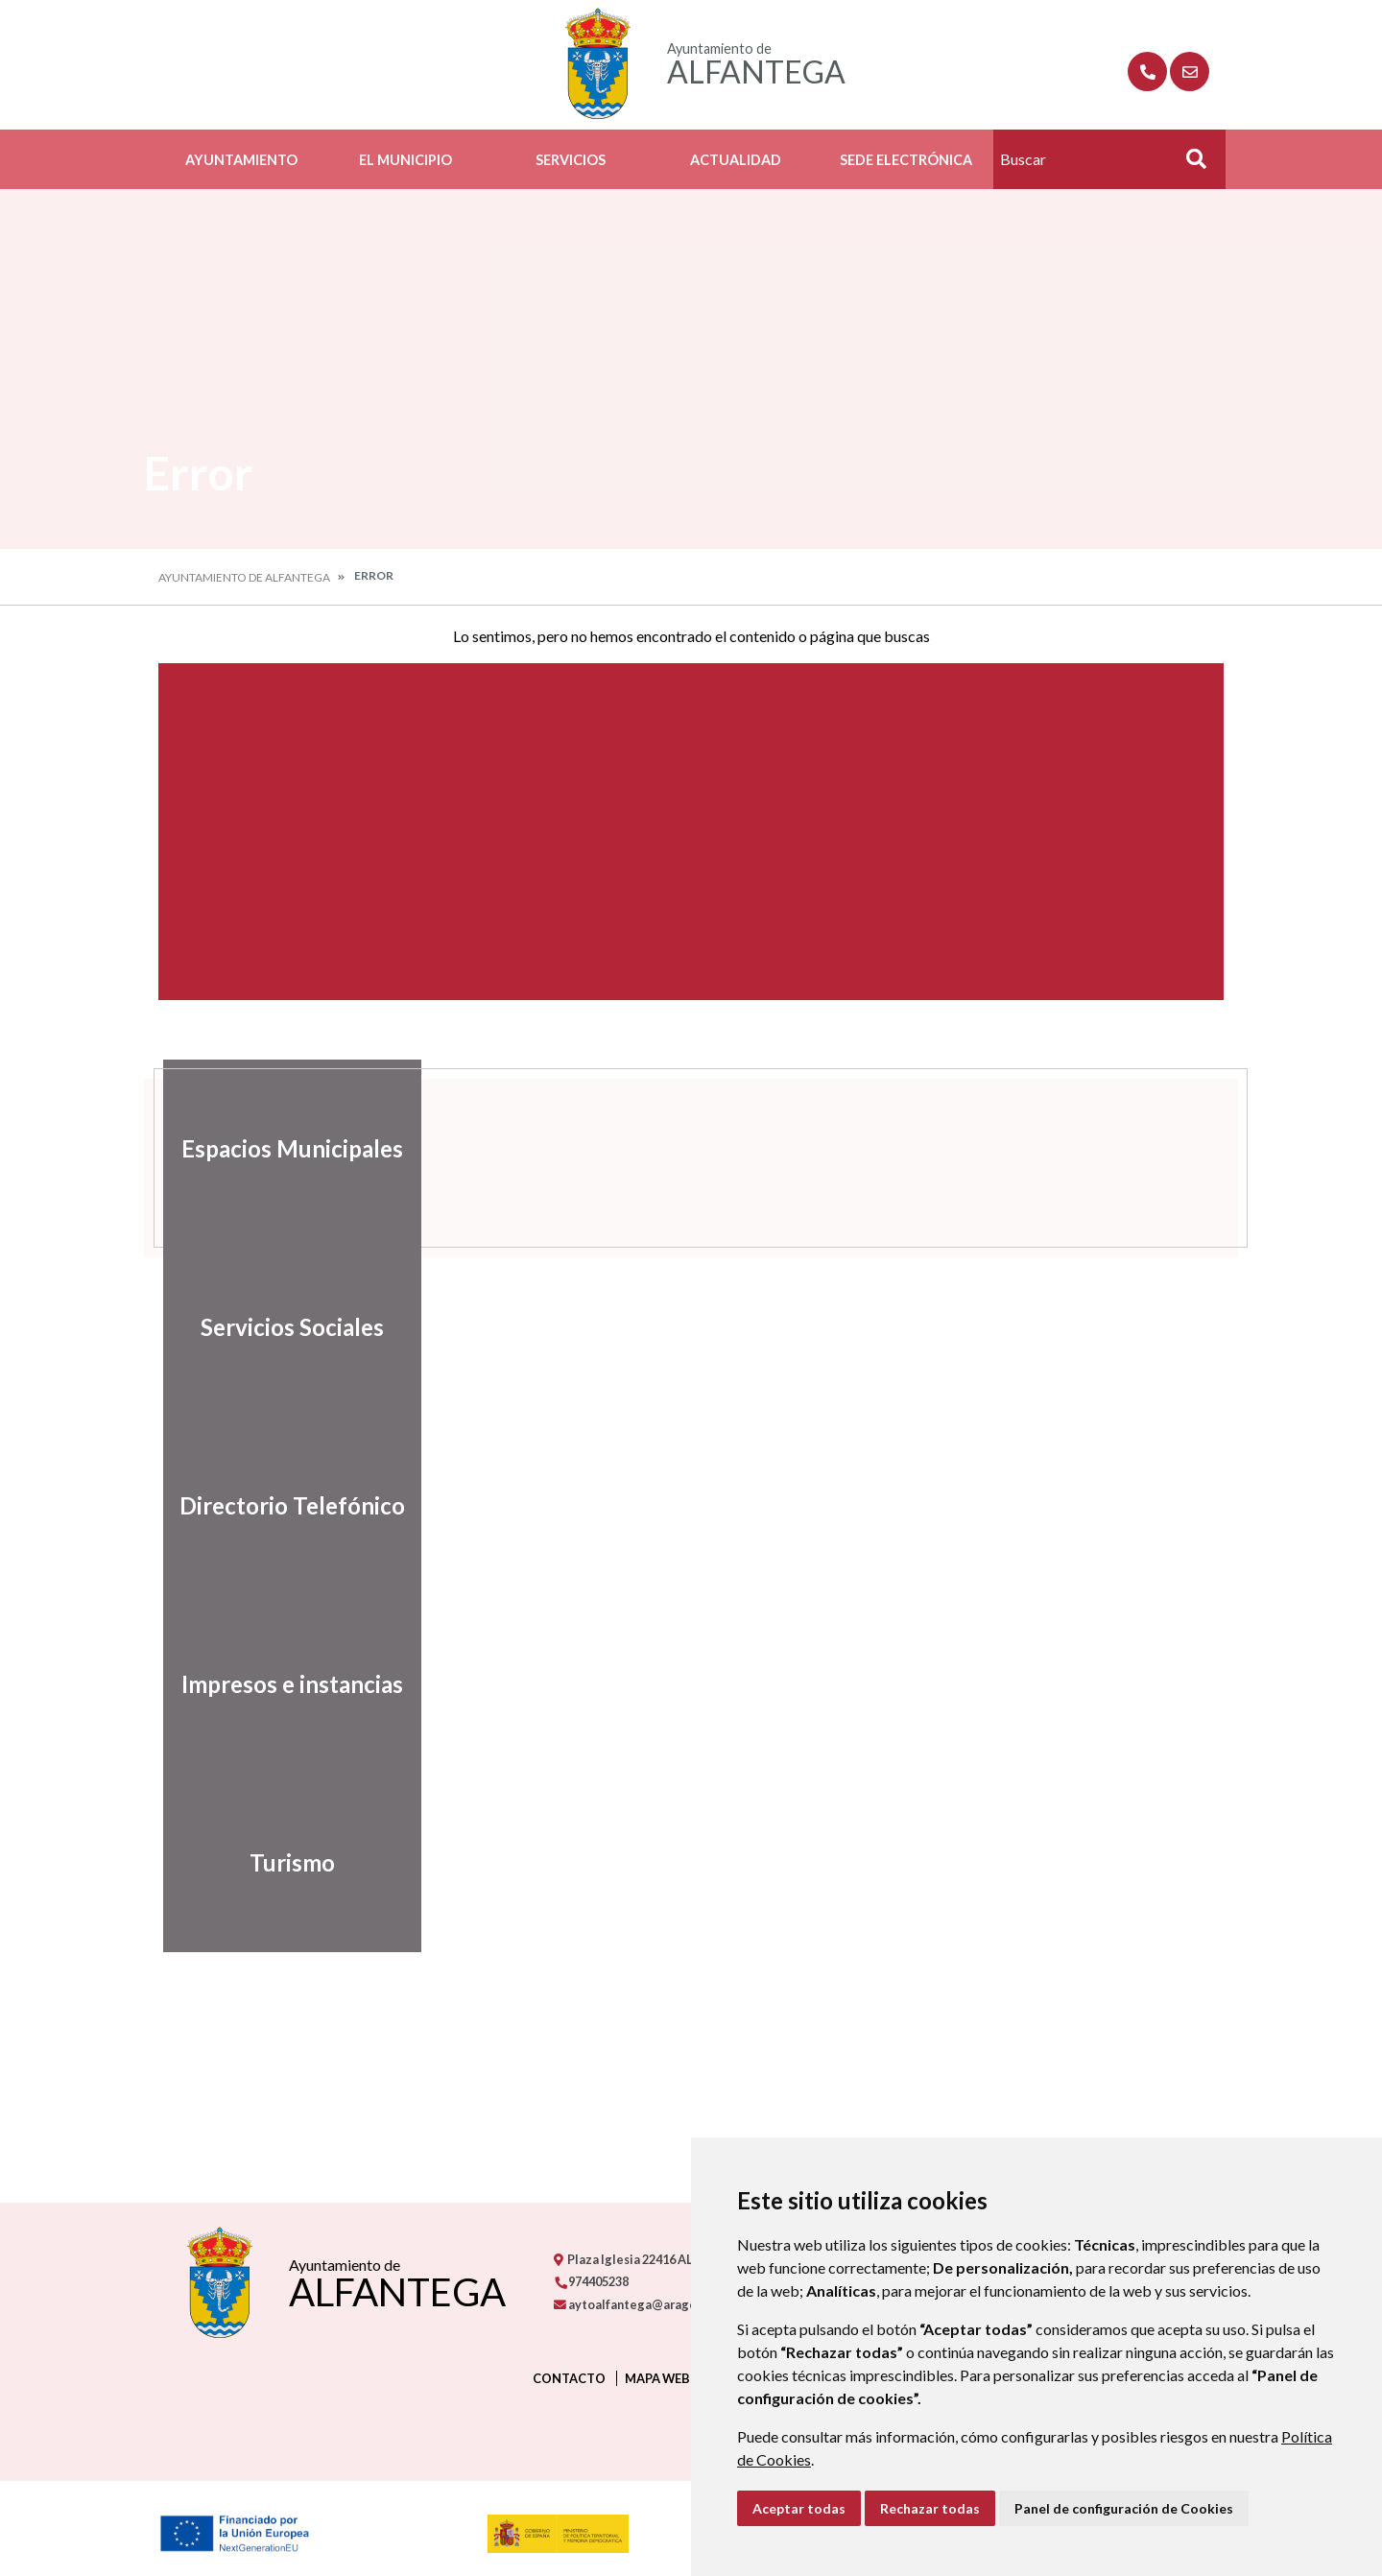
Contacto (569, 2378)
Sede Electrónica (906, 160)
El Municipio (405, 160)
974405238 (591, 2281)
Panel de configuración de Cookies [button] (1123, 2508)
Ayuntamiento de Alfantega (244, 577)
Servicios (571, 160)
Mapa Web (657, 2378)
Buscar (1189, 164)
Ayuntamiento (241, 160)
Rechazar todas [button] (930, 2508)
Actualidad (735, 160)
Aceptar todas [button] (799, 2508)
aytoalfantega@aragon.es (637, 2304)
